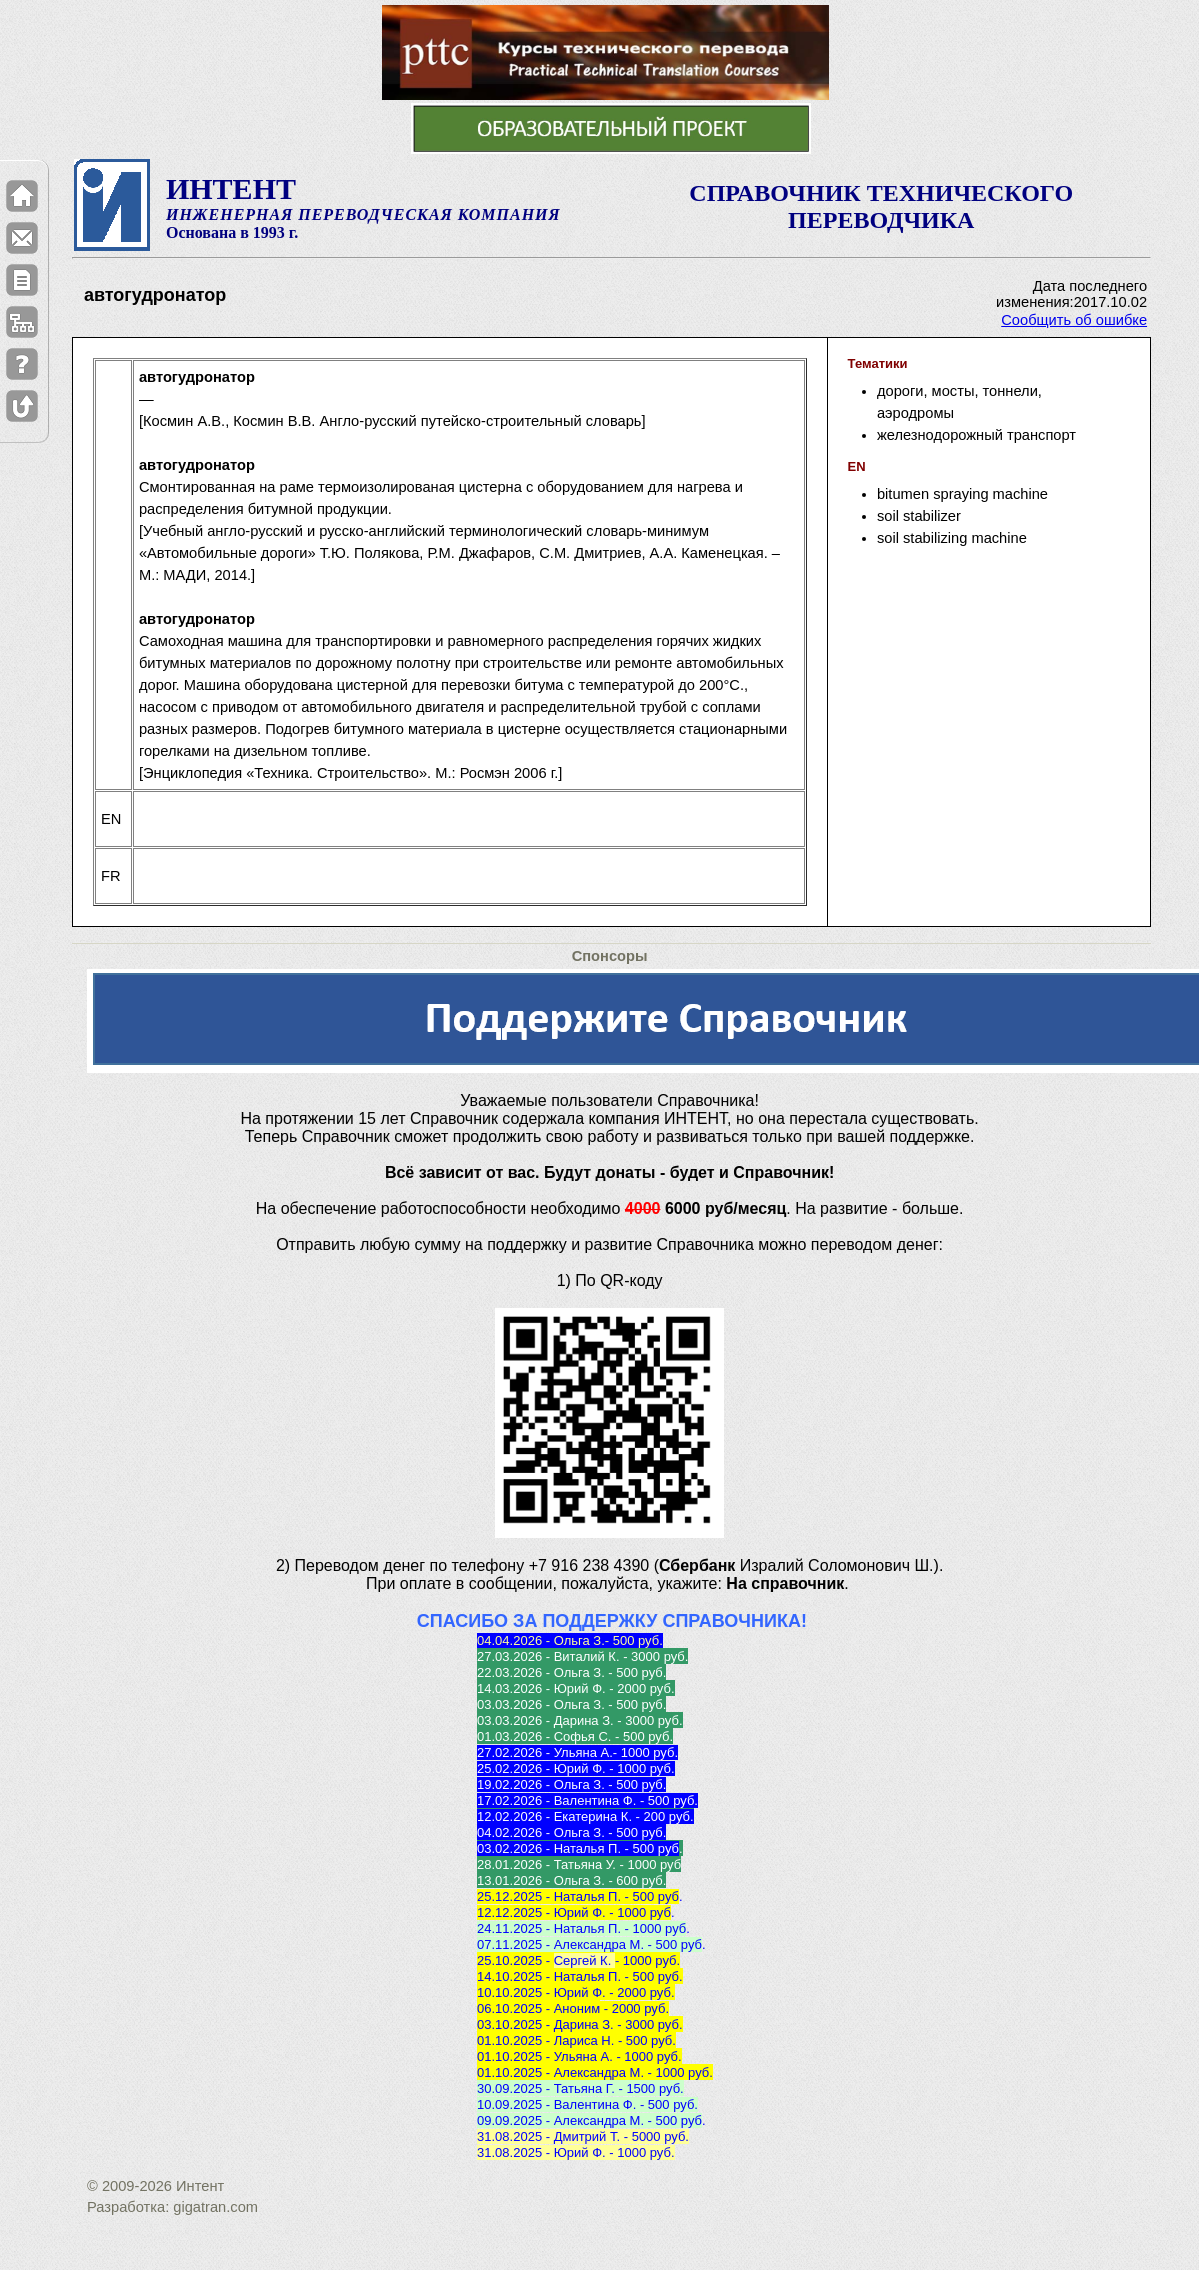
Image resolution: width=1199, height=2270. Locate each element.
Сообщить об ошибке (1074, 320)
